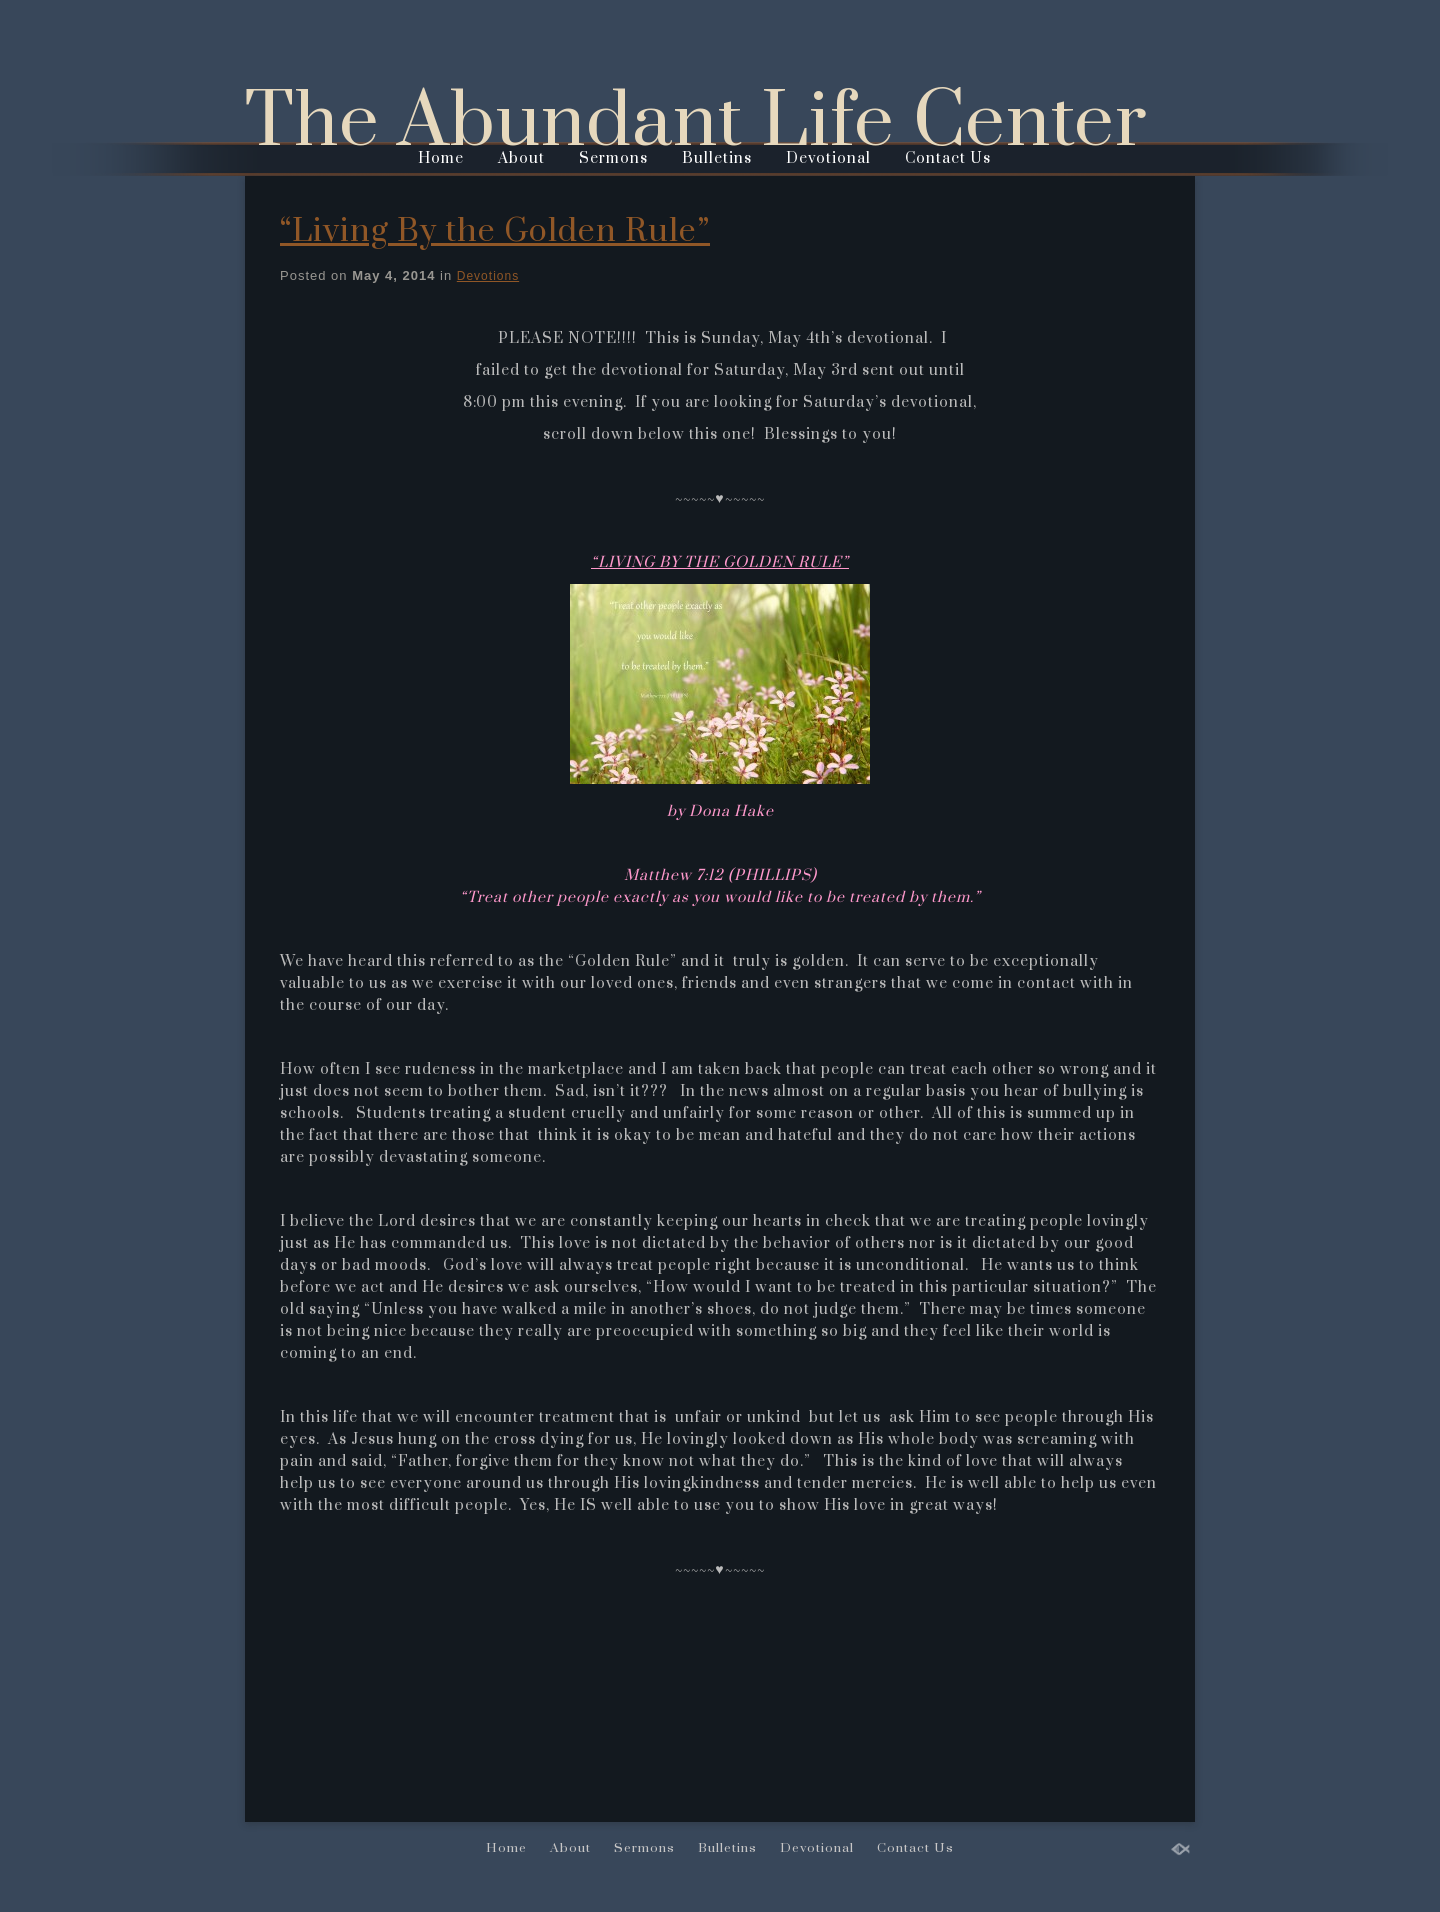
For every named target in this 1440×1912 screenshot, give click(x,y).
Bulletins (717, 158)
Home (441, 158)
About (521, 158)
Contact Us (948, 158)
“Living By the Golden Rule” (495, 231)
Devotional (828, 158)
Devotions (488, 276)
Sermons (613, 158)
